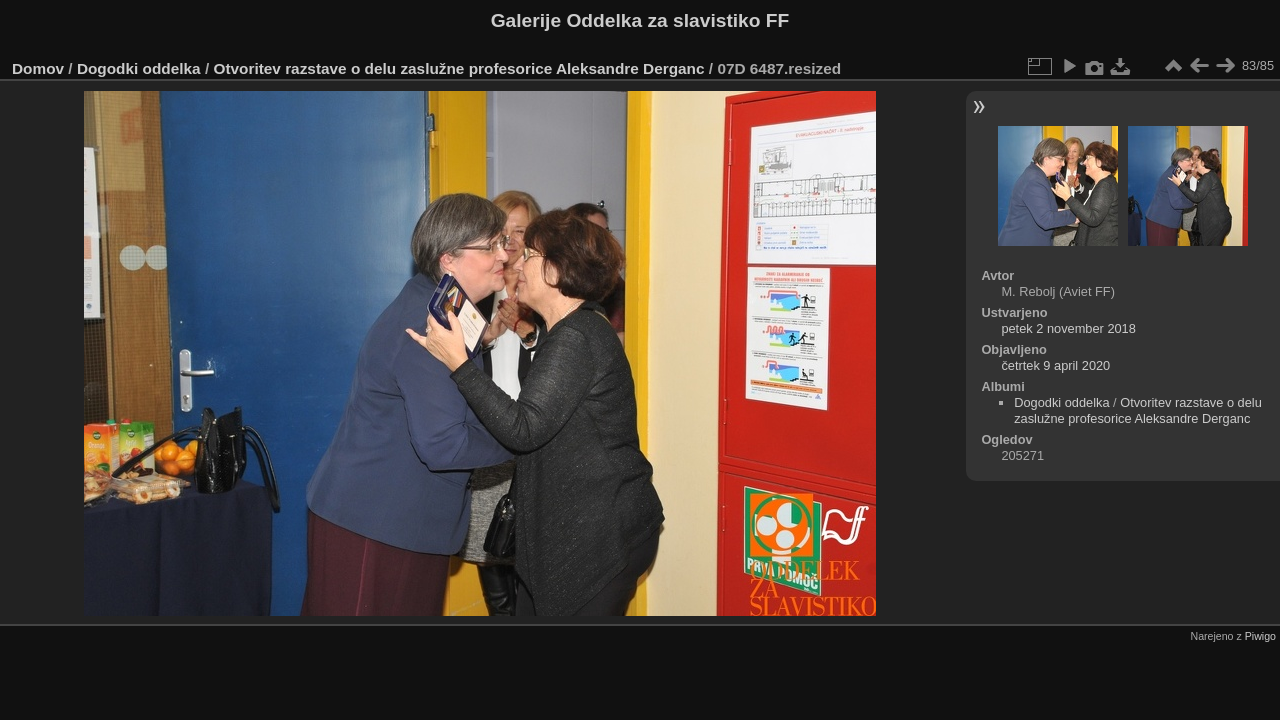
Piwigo (1260, 636)
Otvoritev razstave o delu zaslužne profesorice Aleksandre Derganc (458, 68)
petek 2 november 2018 (1068, 328)
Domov (38, 68)
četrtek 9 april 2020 (1055, 365)
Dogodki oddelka (139, 68)
